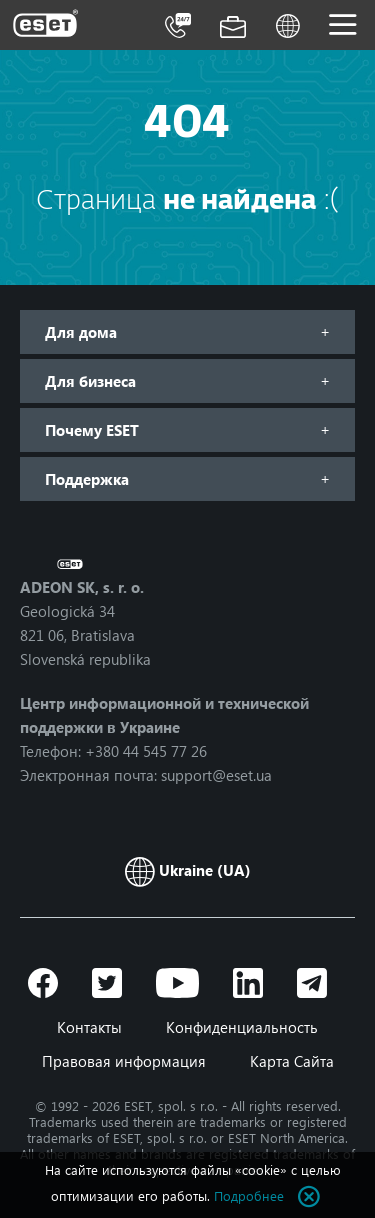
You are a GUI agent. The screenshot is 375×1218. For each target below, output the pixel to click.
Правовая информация (124, 1061)
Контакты (89, 1027)
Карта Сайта (292, 1061)
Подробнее (249, 1195)
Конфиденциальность (242, 1027)
